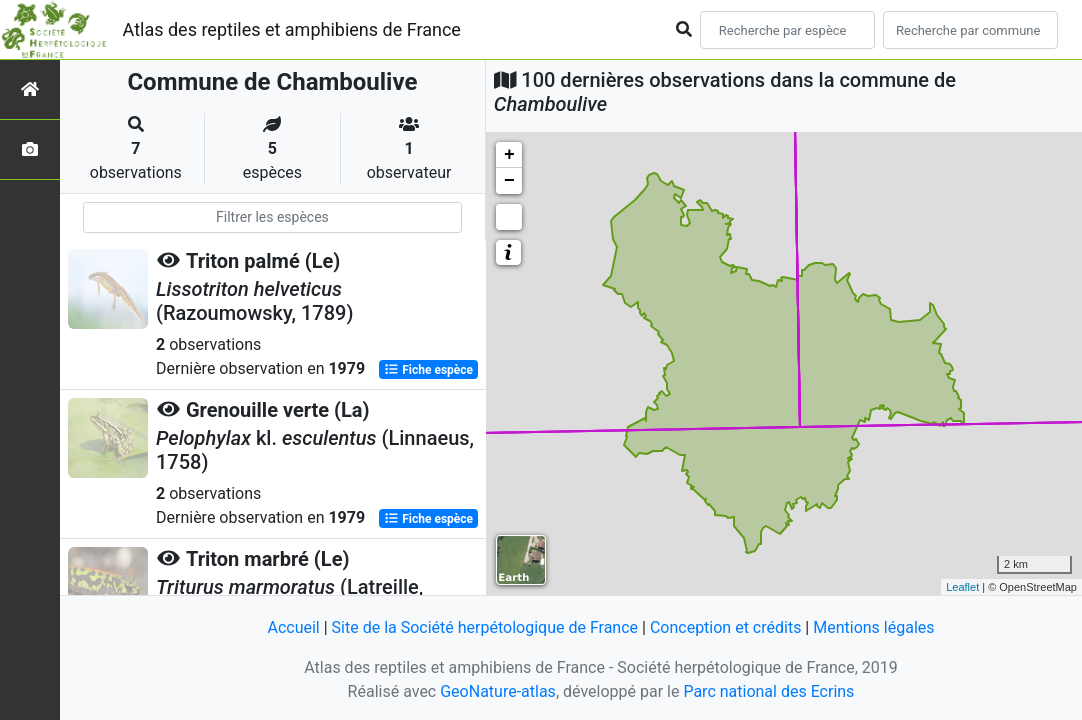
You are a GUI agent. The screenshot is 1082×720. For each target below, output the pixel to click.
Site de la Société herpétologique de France (485, 627)
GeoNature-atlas (498, 691)
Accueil (293, 627)
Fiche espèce (428, 370)
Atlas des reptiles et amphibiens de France (292, 29)
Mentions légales (873, 627)
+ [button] (509, 155)
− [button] (509, 181)
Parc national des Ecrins (768, 691)
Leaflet (962, 587)
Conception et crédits (726, 627)
